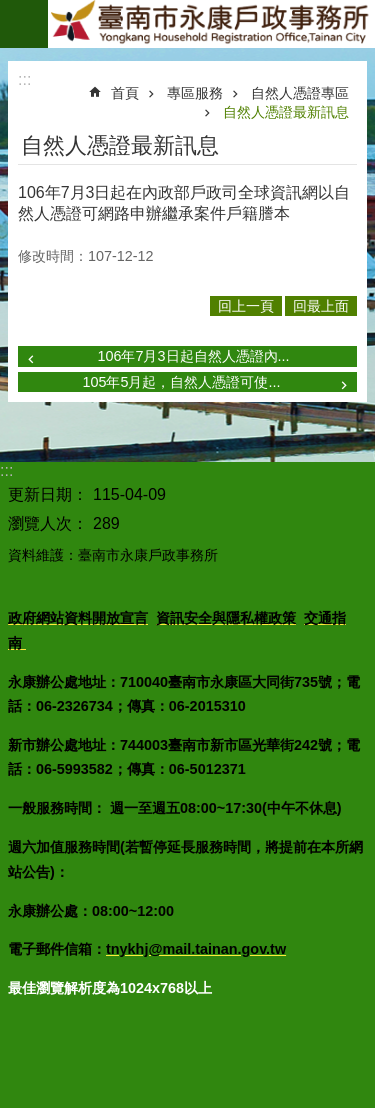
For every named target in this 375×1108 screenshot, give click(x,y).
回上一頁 (246, 306)
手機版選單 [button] (24, 24)
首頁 (125, 93)
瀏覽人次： (48, 523)
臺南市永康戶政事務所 (211, 24)
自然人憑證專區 (300, 93)
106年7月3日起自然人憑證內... (193, 356)
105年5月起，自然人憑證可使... (181, 382)
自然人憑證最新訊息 (286, 112)
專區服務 (195, 93)
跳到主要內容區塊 (10, 10)
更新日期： (48, 494)
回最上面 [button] (321, 306)
